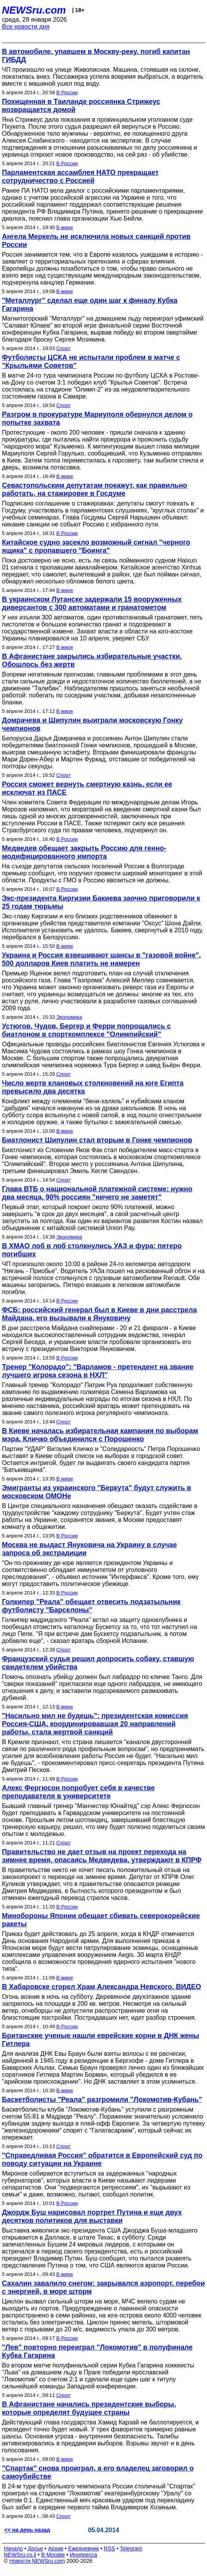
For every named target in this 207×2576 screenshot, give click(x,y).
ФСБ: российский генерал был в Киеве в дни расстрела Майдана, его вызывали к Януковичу (99, 1314)
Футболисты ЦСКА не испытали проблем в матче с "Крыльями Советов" (91, 361)
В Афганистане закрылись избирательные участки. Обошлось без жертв (92, 660)
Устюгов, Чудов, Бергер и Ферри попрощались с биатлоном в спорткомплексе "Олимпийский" (86, 1030)
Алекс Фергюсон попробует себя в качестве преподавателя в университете (78, 1792)
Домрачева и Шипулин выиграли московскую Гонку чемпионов (92, 724)
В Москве (53, 2555)
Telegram (131, 2548)
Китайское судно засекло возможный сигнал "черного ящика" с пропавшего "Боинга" (96, 546)
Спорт (63, 348)
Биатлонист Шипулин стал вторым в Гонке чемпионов (97, 1140)
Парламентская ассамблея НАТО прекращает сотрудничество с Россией (80, 177)
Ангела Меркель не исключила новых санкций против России (96, 240)
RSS (109, 2548)
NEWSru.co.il (20, 2555)
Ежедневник (83, 2548)
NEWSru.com (34, 10)
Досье (35, 2548)
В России (67, 92)
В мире (64, 227)
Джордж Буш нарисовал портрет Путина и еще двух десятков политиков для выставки (92, 2216)
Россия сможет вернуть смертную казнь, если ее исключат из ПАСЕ (87, 788)
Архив (55, 2548)
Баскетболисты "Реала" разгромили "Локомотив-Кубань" (102, 2099)
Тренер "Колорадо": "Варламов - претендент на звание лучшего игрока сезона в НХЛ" (97, 1371)
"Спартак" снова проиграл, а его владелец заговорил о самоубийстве (98, 2472)
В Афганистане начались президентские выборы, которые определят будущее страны (89, 2408)
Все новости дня (26, 26)
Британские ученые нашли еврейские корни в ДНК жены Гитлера (100, 2040)
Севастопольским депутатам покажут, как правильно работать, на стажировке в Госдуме (94, 489)
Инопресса (83, 2555)
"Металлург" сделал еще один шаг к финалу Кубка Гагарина (89, 304)
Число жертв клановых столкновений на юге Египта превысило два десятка (92, 1087)
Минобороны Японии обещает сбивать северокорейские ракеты (101, 1920)
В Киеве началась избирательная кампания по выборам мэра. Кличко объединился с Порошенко (100, 1435)
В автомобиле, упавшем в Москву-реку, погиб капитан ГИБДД (96, 56)
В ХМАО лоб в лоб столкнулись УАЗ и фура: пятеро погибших (92, 1250)
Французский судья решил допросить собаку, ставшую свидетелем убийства (98, 1663)
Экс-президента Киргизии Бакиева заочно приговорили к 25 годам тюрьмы (101, 902)
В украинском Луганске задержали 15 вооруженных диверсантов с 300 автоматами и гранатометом (92, 603)
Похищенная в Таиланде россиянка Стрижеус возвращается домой (81, 106)
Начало (13, 2548)
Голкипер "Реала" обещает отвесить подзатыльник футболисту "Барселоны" (91, 1606)
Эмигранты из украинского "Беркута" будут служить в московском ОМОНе (96, 1492)
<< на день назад (27, 2530)
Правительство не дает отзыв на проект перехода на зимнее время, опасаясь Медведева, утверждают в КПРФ (102, 1856)
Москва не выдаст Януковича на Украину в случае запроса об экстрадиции (89, 1549)
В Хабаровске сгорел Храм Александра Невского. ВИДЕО (101, 1987)
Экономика (69, 1017)
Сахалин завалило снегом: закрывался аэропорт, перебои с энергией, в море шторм (103, 2287)
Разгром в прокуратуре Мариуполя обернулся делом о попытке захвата (97, 418)
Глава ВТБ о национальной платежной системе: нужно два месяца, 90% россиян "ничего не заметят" (97, 1193)
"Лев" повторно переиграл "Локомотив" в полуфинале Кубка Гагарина (97, 2351)
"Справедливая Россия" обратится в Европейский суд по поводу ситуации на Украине (102, 2159)
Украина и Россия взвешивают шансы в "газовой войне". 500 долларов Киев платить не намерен (101, 959)
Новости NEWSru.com (37, 2561)
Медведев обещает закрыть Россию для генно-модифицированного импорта (84, 852)
